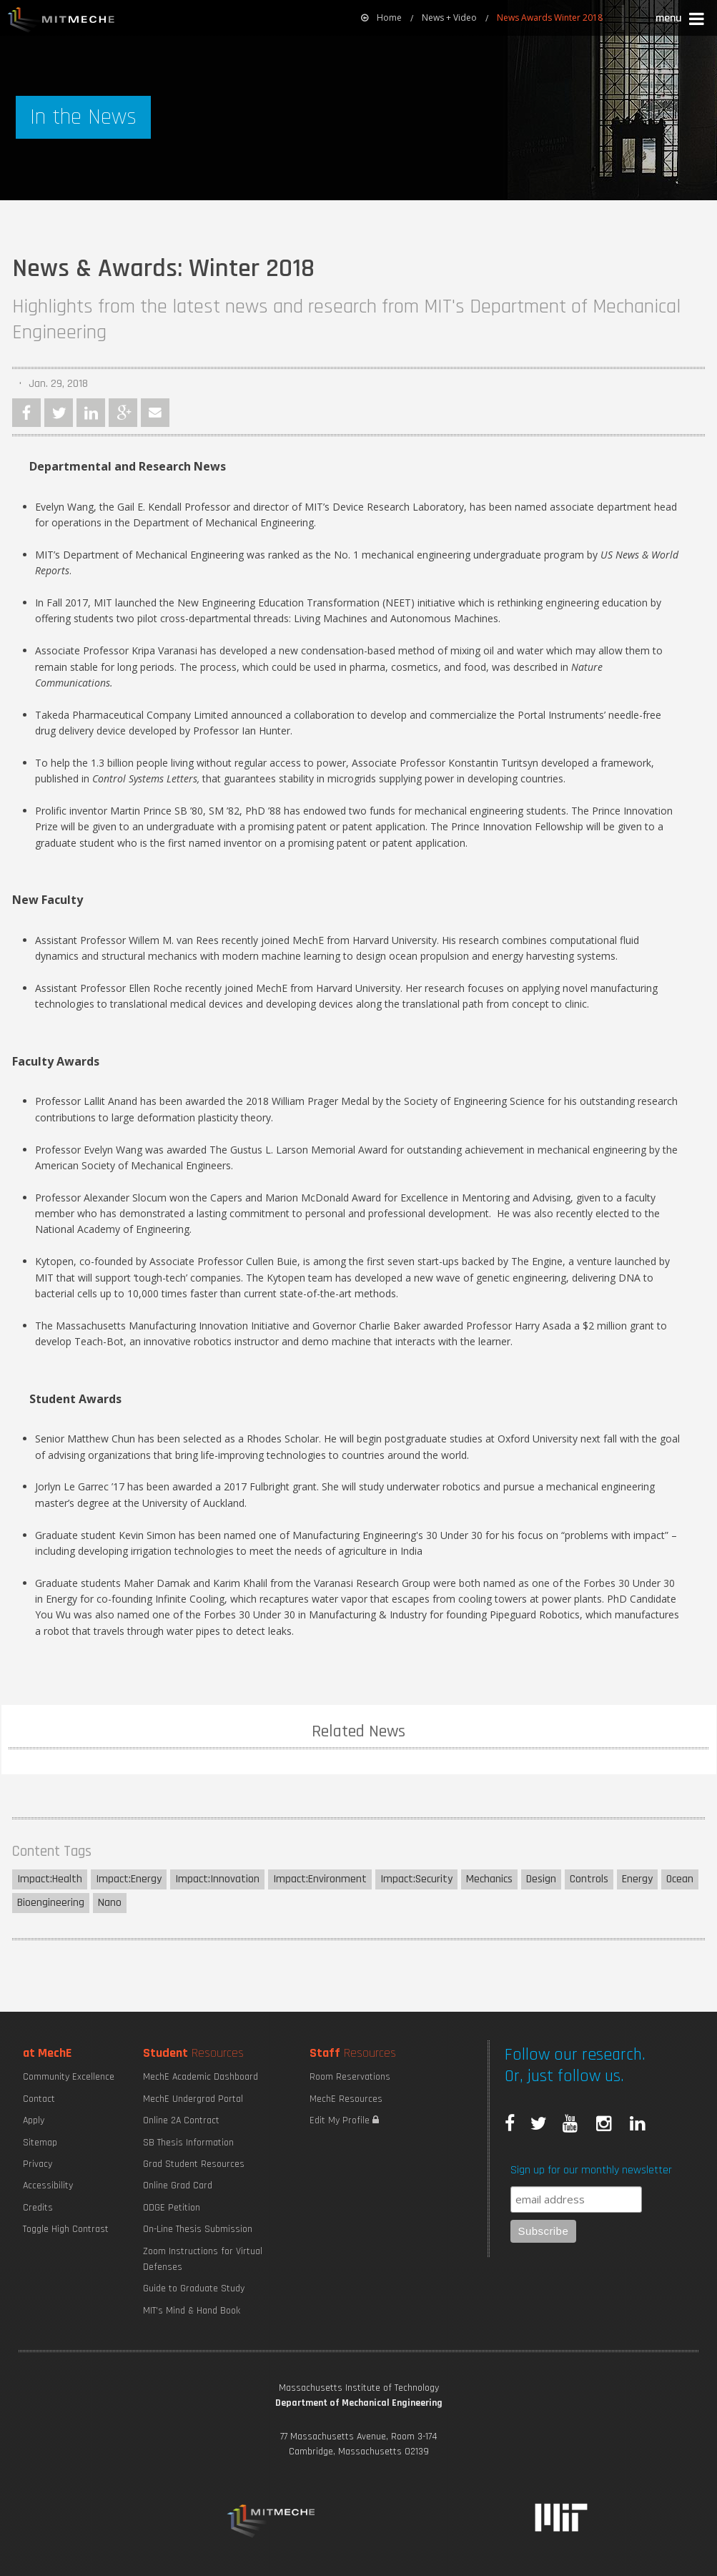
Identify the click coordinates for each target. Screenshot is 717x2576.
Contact (39, 2099)
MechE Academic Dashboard (200, 2076)
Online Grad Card (177, 2185)
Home (381, 17)
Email (155, 412)
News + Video (449, 17)
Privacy (37, 2164)
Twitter (58, 412)
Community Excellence (68, 2076)
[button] (681, 20)
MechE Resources (346, 2099)
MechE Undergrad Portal (193, 2099)
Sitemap (40, 2142)
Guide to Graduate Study (193, 2288)
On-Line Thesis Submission (197, 2229)
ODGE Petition (171, 2207)
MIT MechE (61, 21)
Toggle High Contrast (66, 2229)
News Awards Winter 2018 (550, 17)
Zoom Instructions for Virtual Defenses (202, 2259)
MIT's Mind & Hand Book (191, 2310)
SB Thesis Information (188, 2142)
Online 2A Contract (181, 2120)
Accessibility (48, 2185)
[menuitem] (381, 18)
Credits (38, 2207)
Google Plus (123, 412)
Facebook (26, 412)
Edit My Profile (344, 2120)
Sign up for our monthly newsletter (591, 2170)
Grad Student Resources (193, 2164)
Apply (33, 2120)
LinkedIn (90, 412)
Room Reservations (350, 2076)
